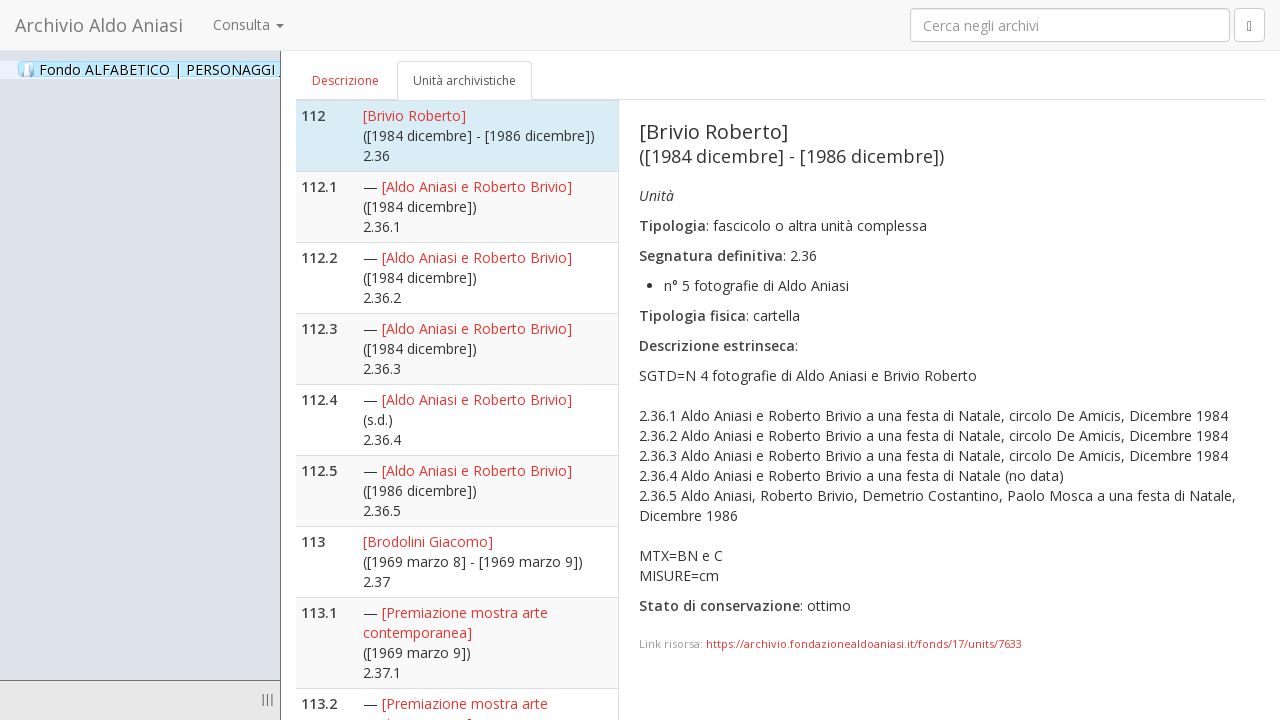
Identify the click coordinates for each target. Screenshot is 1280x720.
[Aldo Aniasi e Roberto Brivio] (477, 186)
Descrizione (345, 80)
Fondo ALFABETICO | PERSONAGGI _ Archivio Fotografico (242, 69)
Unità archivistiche (464, 80)
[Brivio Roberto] (414, 115)
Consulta (248, 24)
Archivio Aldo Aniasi (99, 25)
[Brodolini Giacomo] (428, 541)
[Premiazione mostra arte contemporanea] (455, 622)
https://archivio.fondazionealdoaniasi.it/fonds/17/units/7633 (864, 643)
